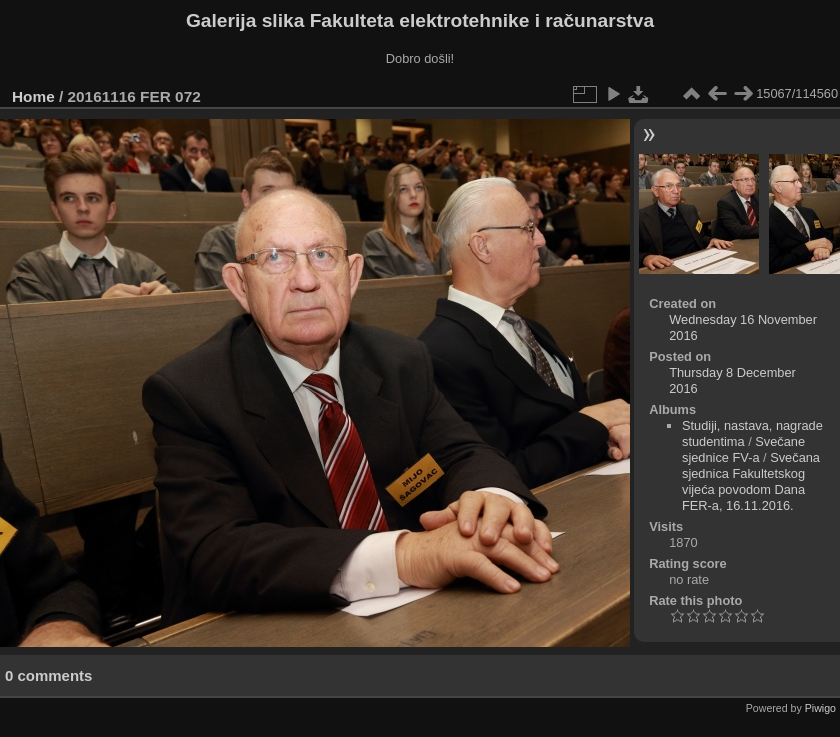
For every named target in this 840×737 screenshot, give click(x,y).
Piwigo (820, 708)
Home (33, 96)
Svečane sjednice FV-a (743, 449)
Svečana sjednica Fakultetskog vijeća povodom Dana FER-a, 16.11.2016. (751, 481)
